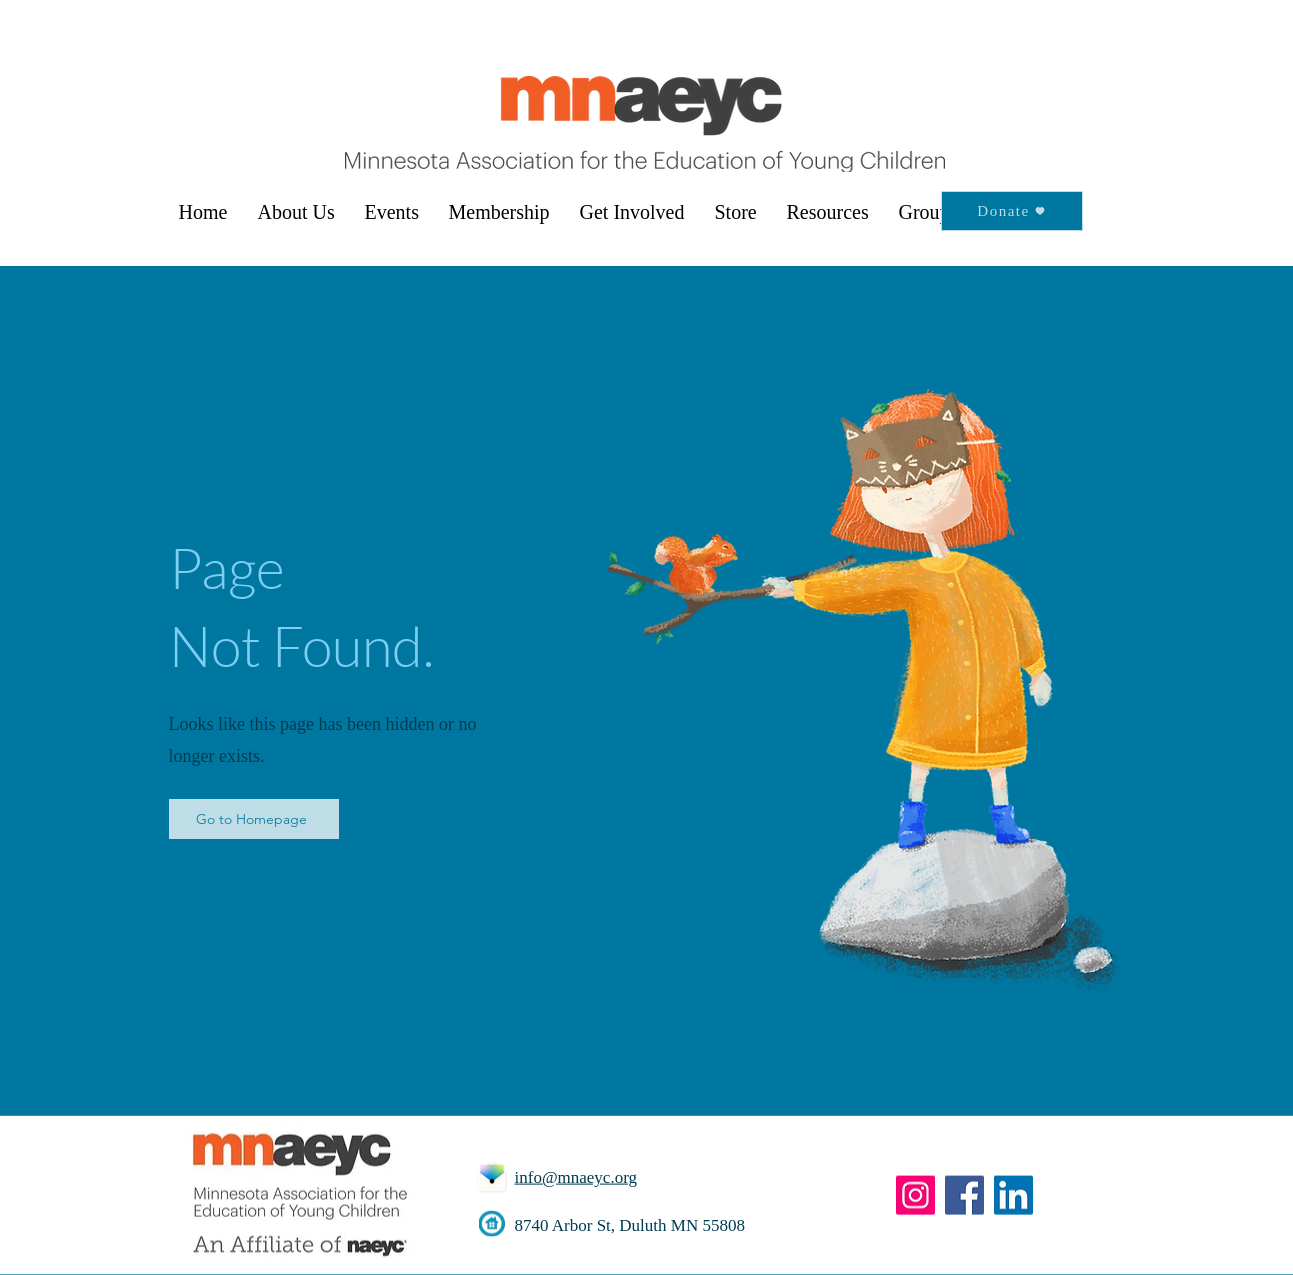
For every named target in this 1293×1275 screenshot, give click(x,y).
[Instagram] (915, 1195)
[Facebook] (964, 1195)
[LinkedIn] (1013, 1195)
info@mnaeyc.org (576, 1177)
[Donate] (1012, 211)
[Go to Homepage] (254, 819)
